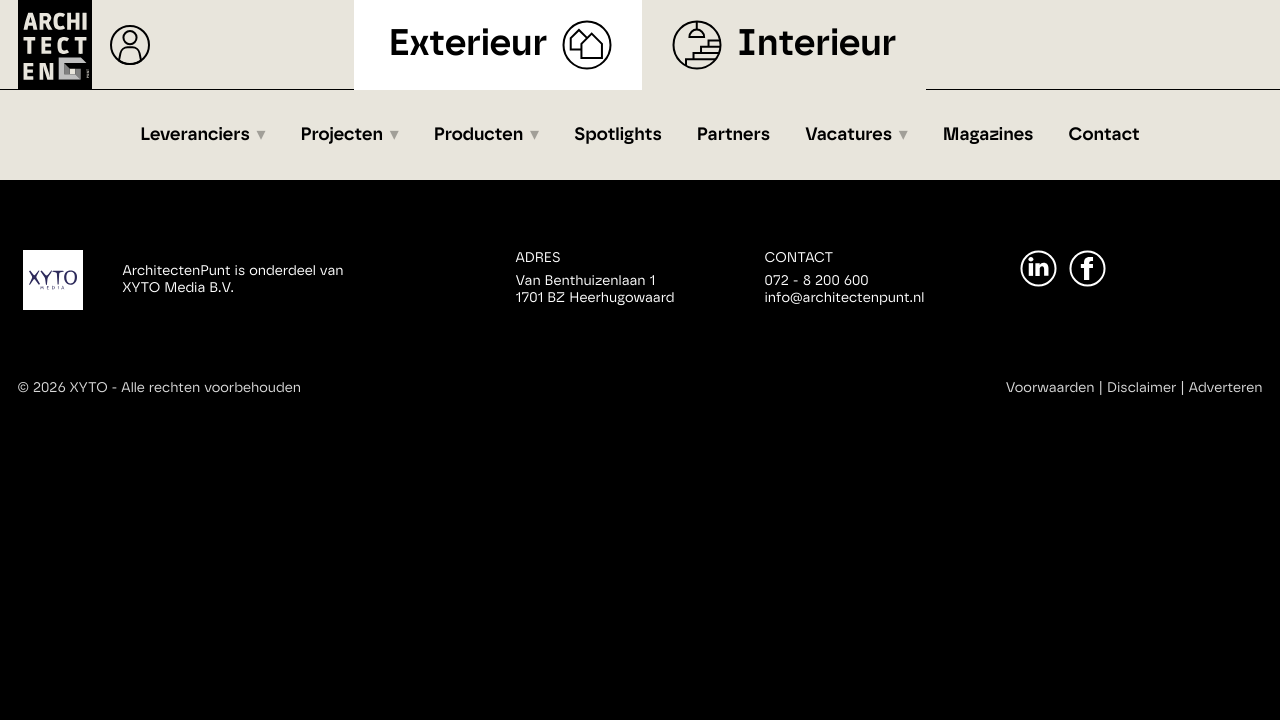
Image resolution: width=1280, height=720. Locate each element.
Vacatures (848, 135)
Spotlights (618, 135)
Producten (479, 135)
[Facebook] (1087, 268)
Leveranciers (195, 135)
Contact (1104, 135)
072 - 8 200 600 (817, 281)
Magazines (988, 135)
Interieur (816, 44)
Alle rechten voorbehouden (211, 388)
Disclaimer (1141, 388)
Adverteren (1226, 388)
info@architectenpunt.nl (845, 298)
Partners (733, 135)
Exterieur (468, 44)
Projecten (342, 135)
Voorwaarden (1050, 388)
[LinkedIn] (1038, 268)
